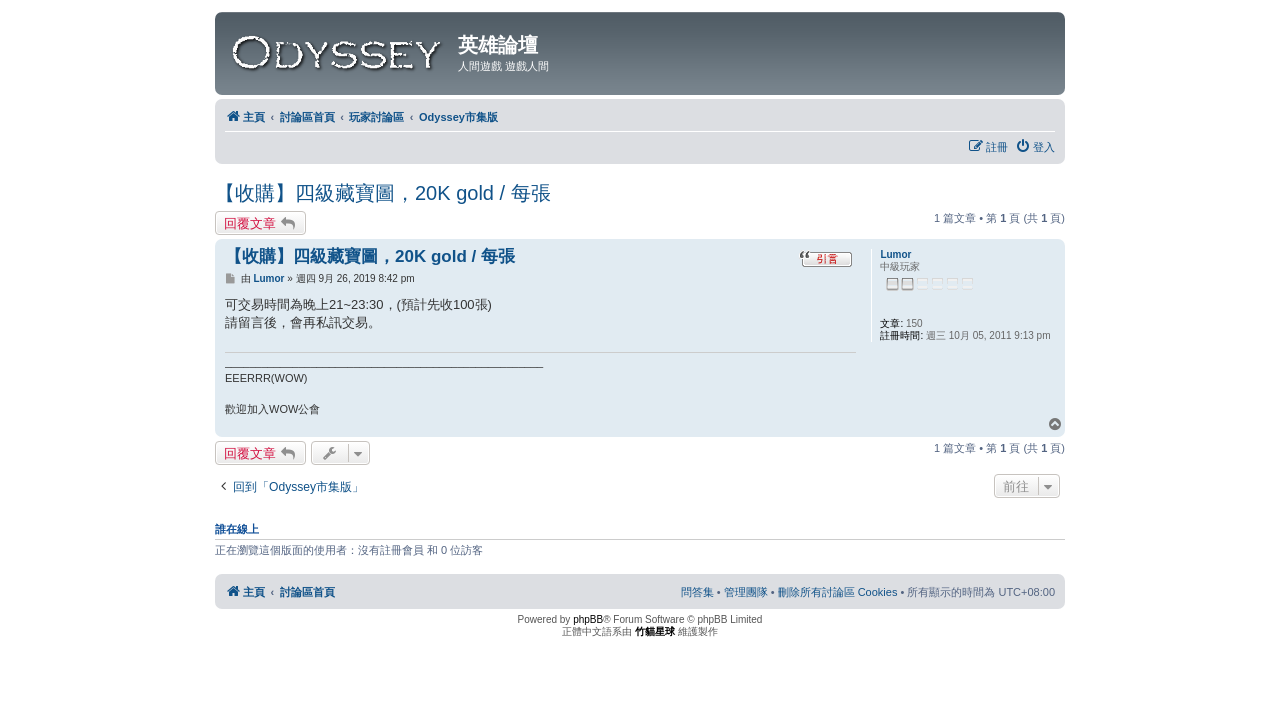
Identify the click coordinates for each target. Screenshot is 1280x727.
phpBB (588, 619)
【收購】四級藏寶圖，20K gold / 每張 (383, 193)
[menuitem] (1035, 147)
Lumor (895, 254)
